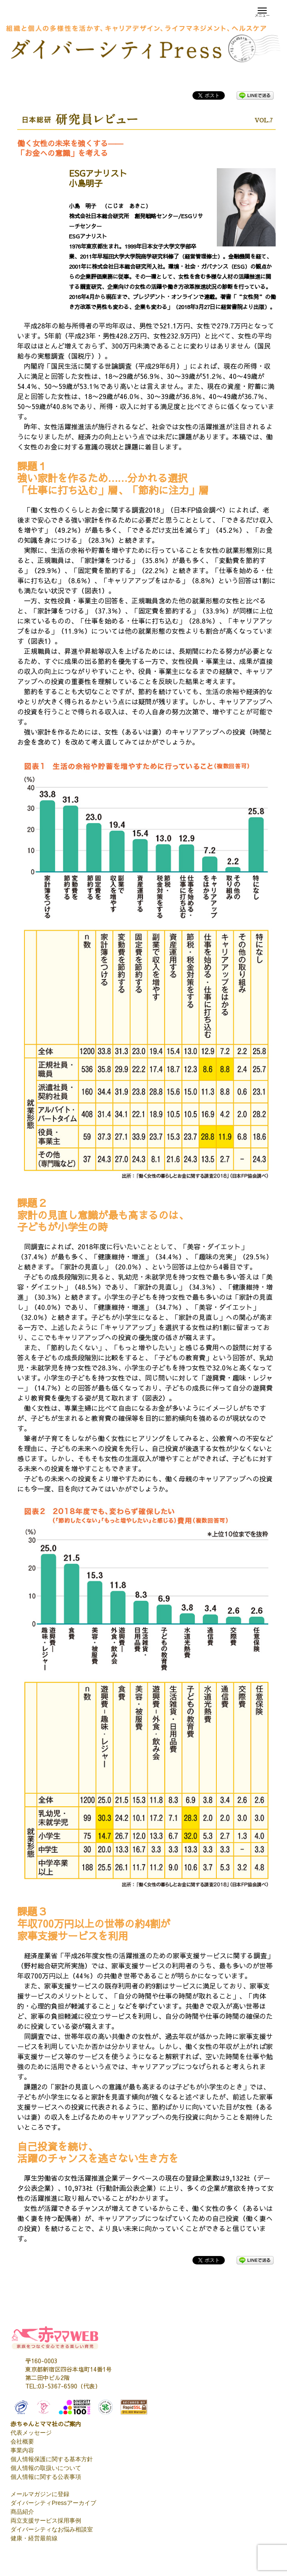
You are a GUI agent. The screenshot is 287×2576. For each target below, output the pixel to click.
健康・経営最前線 (34, 2538)
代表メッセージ (31, 2432)
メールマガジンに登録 (40, 2494)
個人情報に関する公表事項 (46, 2476)
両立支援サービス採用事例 (46, 2520)
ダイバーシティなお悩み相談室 (52, 2529)
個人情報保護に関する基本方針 (52, 2459)
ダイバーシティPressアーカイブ (53, 2502)
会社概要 (22, 2441)
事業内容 (22, 2450)
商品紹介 (22, 2511)
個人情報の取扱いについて (46, 2468)
